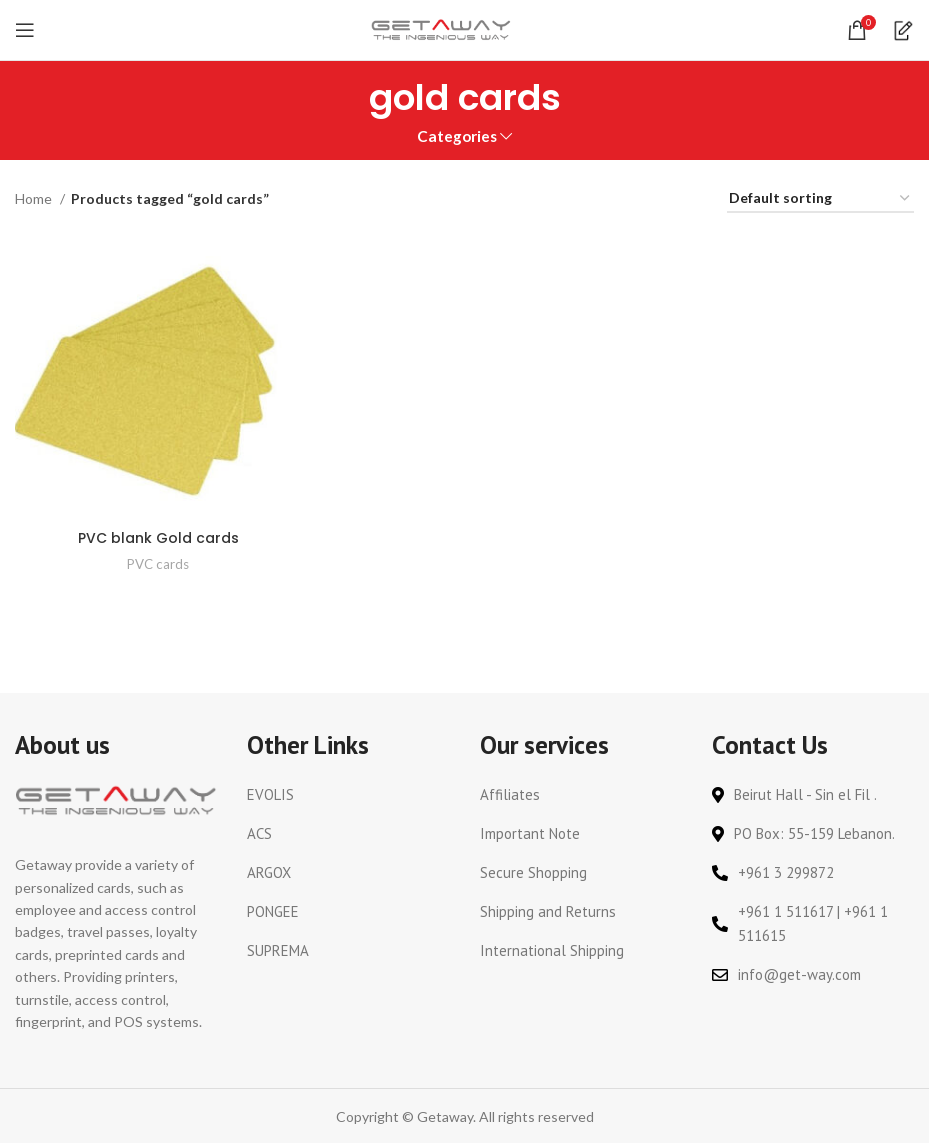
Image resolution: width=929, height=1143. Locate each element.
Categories (457, 136)
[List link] (348, 795)
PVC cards (158, 564)
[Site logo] (441, 28)
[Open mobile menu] (25, 30)
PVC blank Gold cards (158, 538)
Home (35, 198)
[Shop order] (820, 199)
